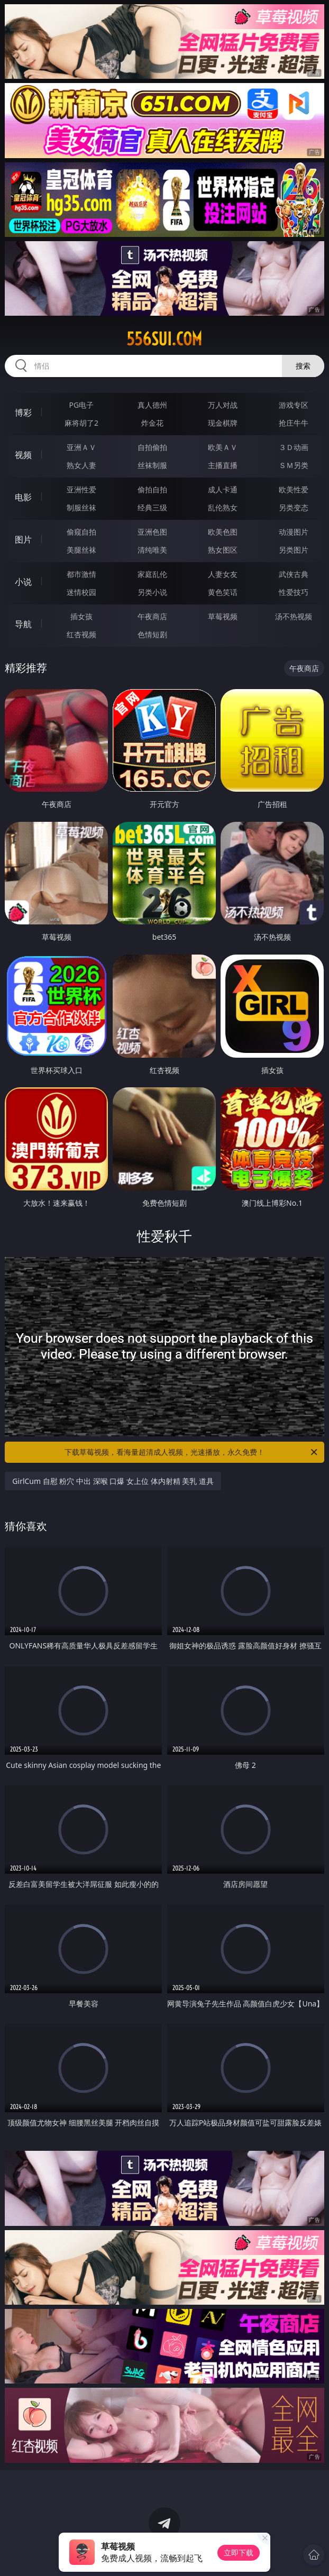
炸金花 (152, 423)
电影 (23, 497)
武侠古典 (293, 574)
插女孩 (81, 616)
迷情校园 (81, 592)
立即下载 (238, 2552)
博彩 (23, 412)
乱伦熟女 (222, 507)
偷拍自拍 (152, 489)
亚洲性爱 (81, 489)
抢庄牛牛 (293, 423)
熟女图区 (222, 550)
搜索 (303, 366)
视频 (23, 455)
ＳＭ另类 (293, 465)
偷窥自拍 (81, 532)
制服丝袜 (81, 507)
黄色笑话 (222, 592)
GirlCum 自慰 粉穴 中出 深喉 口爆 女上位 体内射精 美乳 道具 (113, 1481)
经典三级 (152, 507)
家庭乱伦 (152, 574)
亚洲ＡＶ (81, 447)
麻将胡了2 (81, 423)
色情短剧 (152, 634)
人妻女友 (222, 574)
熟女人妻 (81, 465)
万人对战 (222, 405)
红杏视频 (81, 634)
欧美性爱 (293, 489)
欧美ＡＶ (222, 447)
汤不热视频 (293, 616)
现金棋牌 (222, 423)
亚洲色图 (152, 532)
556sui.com (164, 339)
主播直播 (222, 465)
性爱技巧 (293, 592)
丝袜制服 (152, 465)
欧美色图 (222, 532)
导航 (23, 624)
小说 (23, 582)
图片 (23, 539)
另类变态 (293, 507)
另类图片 (293, 550)
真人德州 (152, 405)
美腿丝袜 (81, 550)
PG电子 (81, 405)
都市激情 (81, 574)
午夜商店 (152, 616)
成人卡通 (222, 489)
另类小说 (152, 592)
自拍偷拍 (152, 447)
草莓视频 (222, 616)
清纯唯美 (152, 550)
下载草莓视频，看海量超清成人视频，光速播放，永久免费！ (192, 1452)
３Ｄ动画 (293, 447)
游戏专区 (293, 405)
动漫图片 (293, 532)
